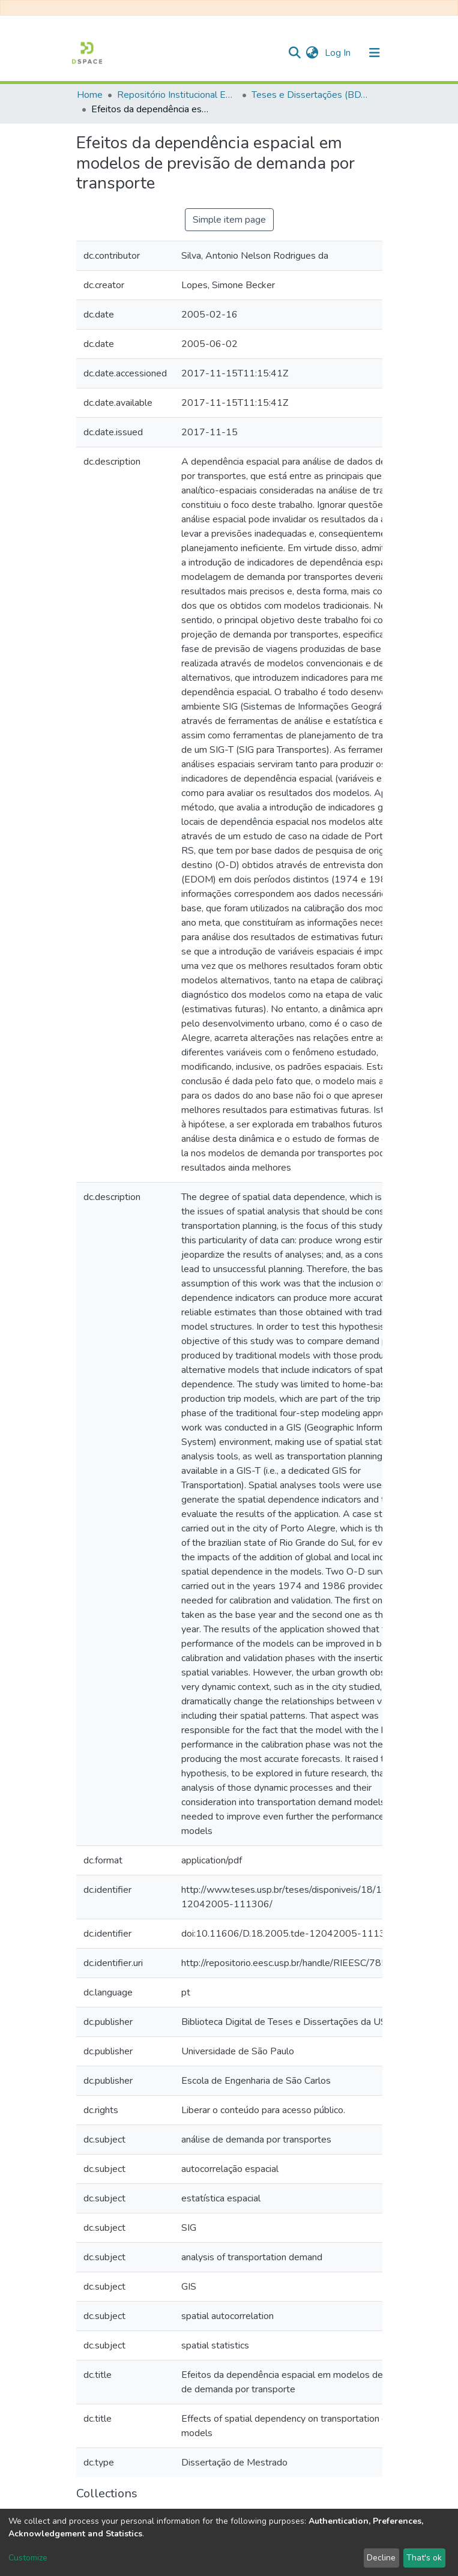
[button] (312, 53)
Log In (339, 52)
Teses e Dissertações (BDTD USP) (312, 94)
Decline (381, 2557)
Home (90, 94)
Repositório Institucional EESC (177, 94)
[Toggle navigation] (374, 53)
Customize (27, 2557)
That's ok (424, 2557)
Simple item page (229, 219)
